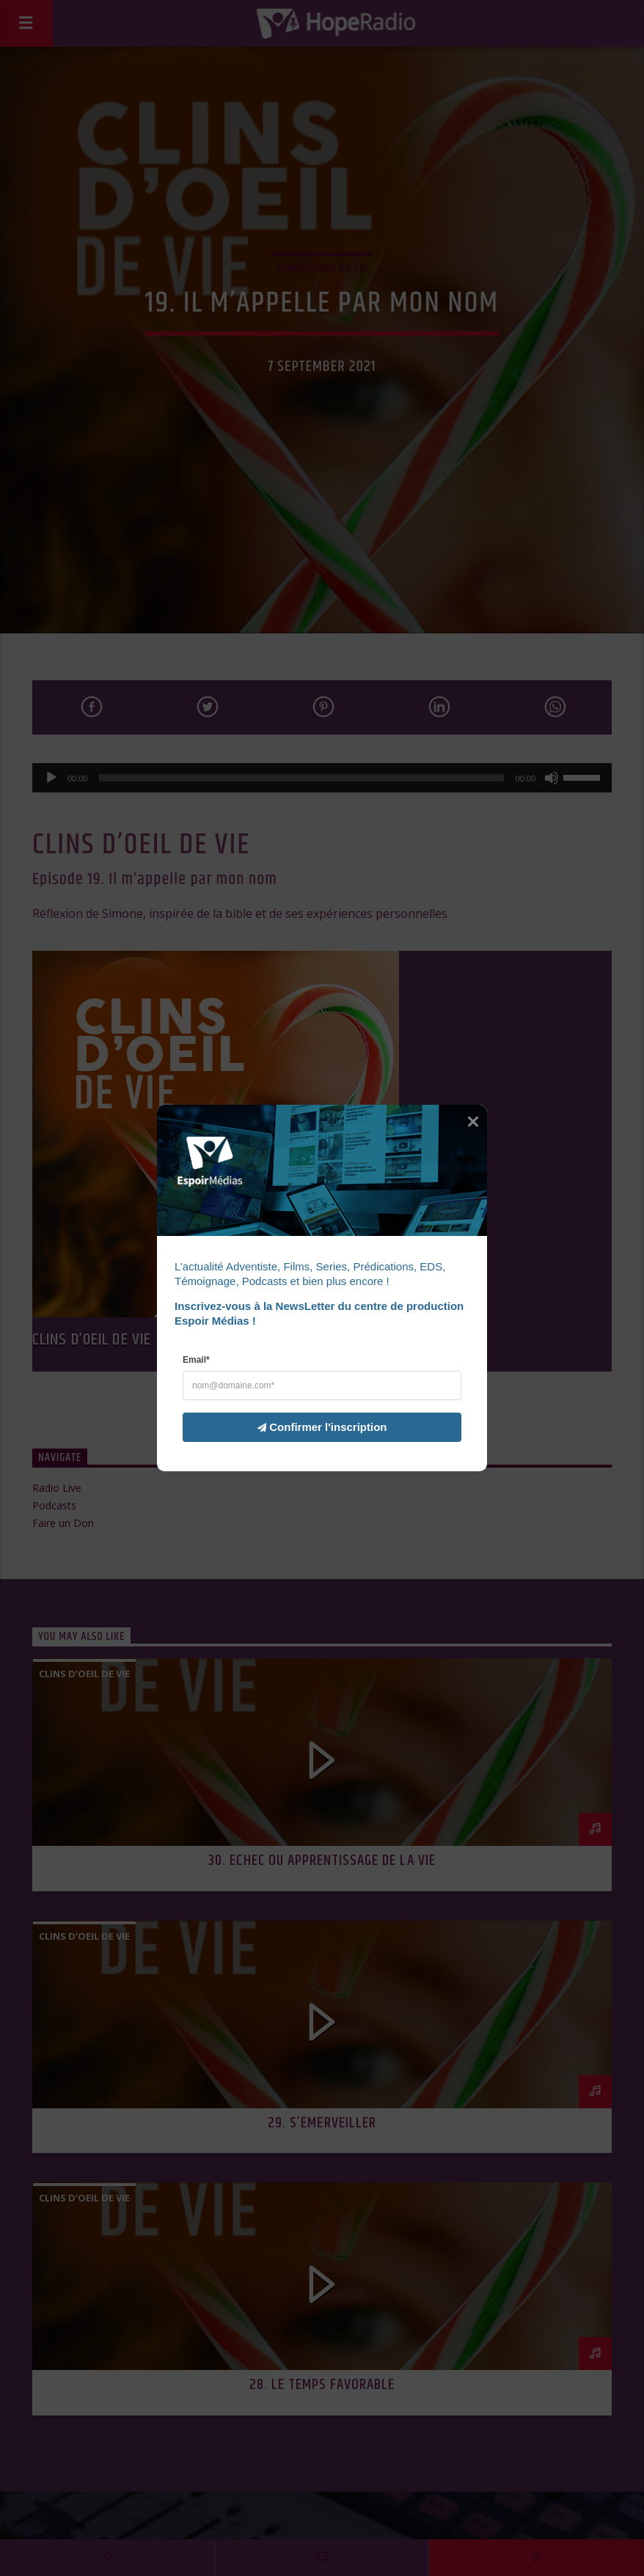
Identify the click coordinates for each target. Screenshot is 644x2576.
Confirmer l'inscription (313, 1426)
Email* (196, 1360)
